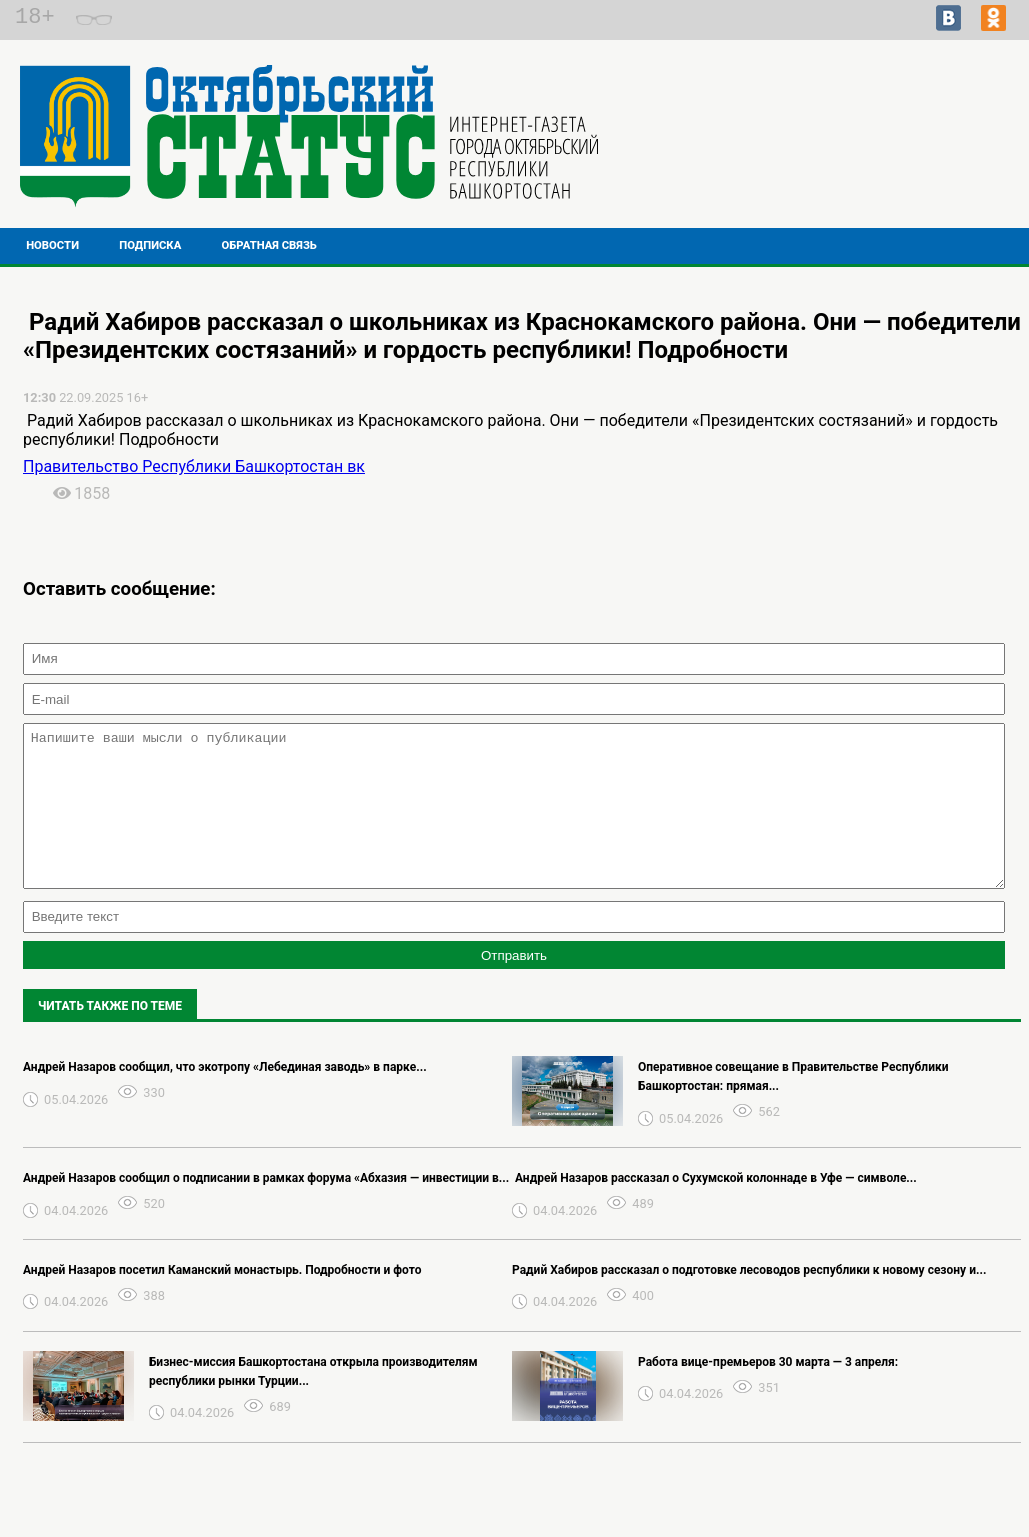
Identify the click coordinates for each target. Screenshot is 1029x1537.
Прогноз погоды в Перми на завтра (874, 154)
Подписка (150, 245)
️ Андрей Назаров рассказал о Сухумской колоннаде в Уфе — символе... (714, 1208)
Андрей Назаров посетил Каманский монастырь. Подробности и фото (222, 1300)
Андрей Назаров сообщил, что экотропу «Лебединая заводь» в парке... (225, 1097)
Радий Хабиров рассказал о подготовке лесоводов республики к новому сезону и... (749, 1300)
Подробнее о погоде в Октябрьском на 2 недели (874, 136)
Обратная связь (269, 245)
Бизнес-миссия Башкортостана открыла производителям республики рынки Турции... (313, 1401)
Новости (52, 245)
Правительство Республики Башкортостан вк (194, 466)
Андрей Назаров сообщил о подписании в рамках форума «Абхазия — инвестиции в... (266, 1208)
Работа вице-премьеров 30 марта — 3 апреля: (768, 1392)
